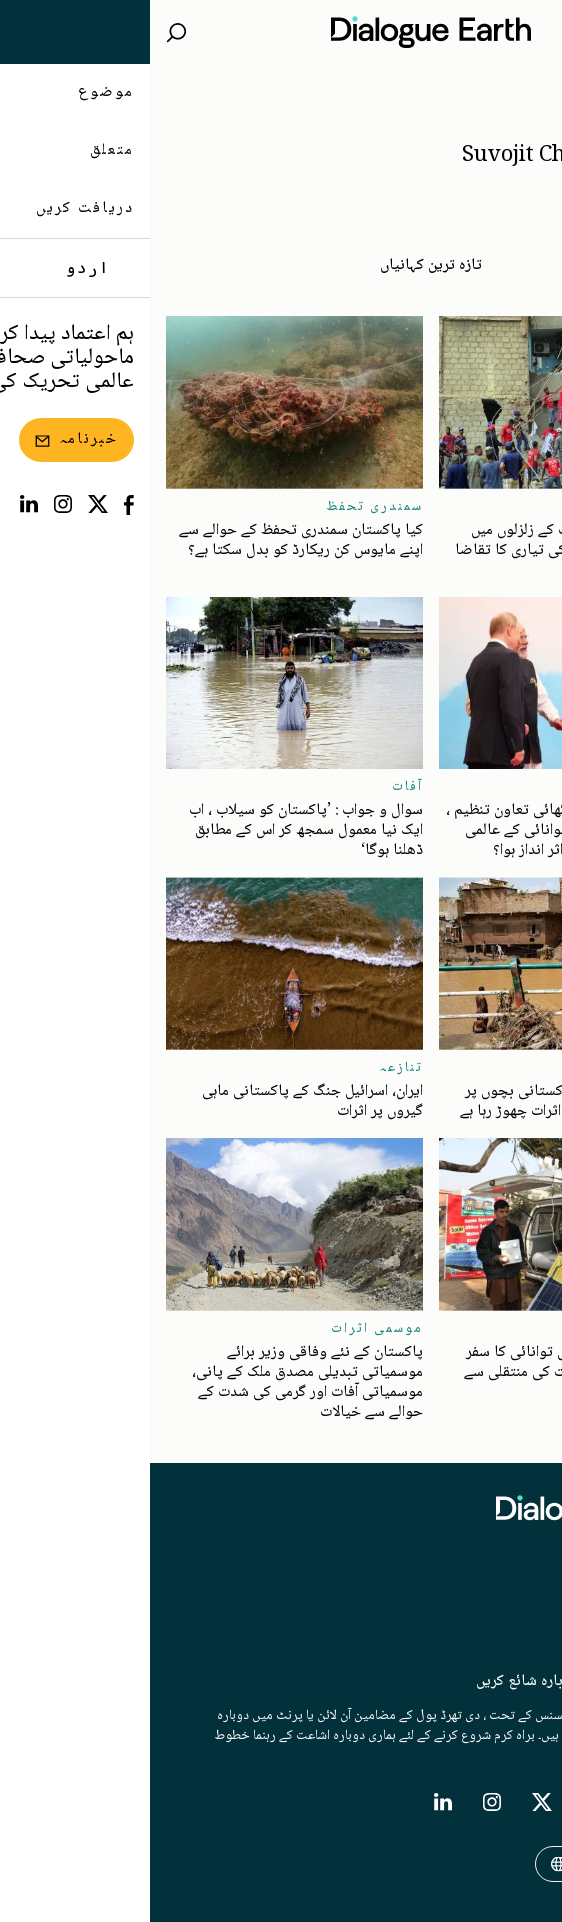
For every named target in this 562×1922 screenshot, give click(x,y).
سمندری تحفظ (224, 507)
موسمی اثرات (227, 1329)
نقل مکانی (510, 1068)
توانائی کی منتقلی (482, 1329)
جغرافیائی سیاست (484, 787)
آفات (530, 507)
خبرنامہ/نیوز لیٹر (497, 1619)
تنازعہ (251, 1068)
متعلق (529, 1579)
